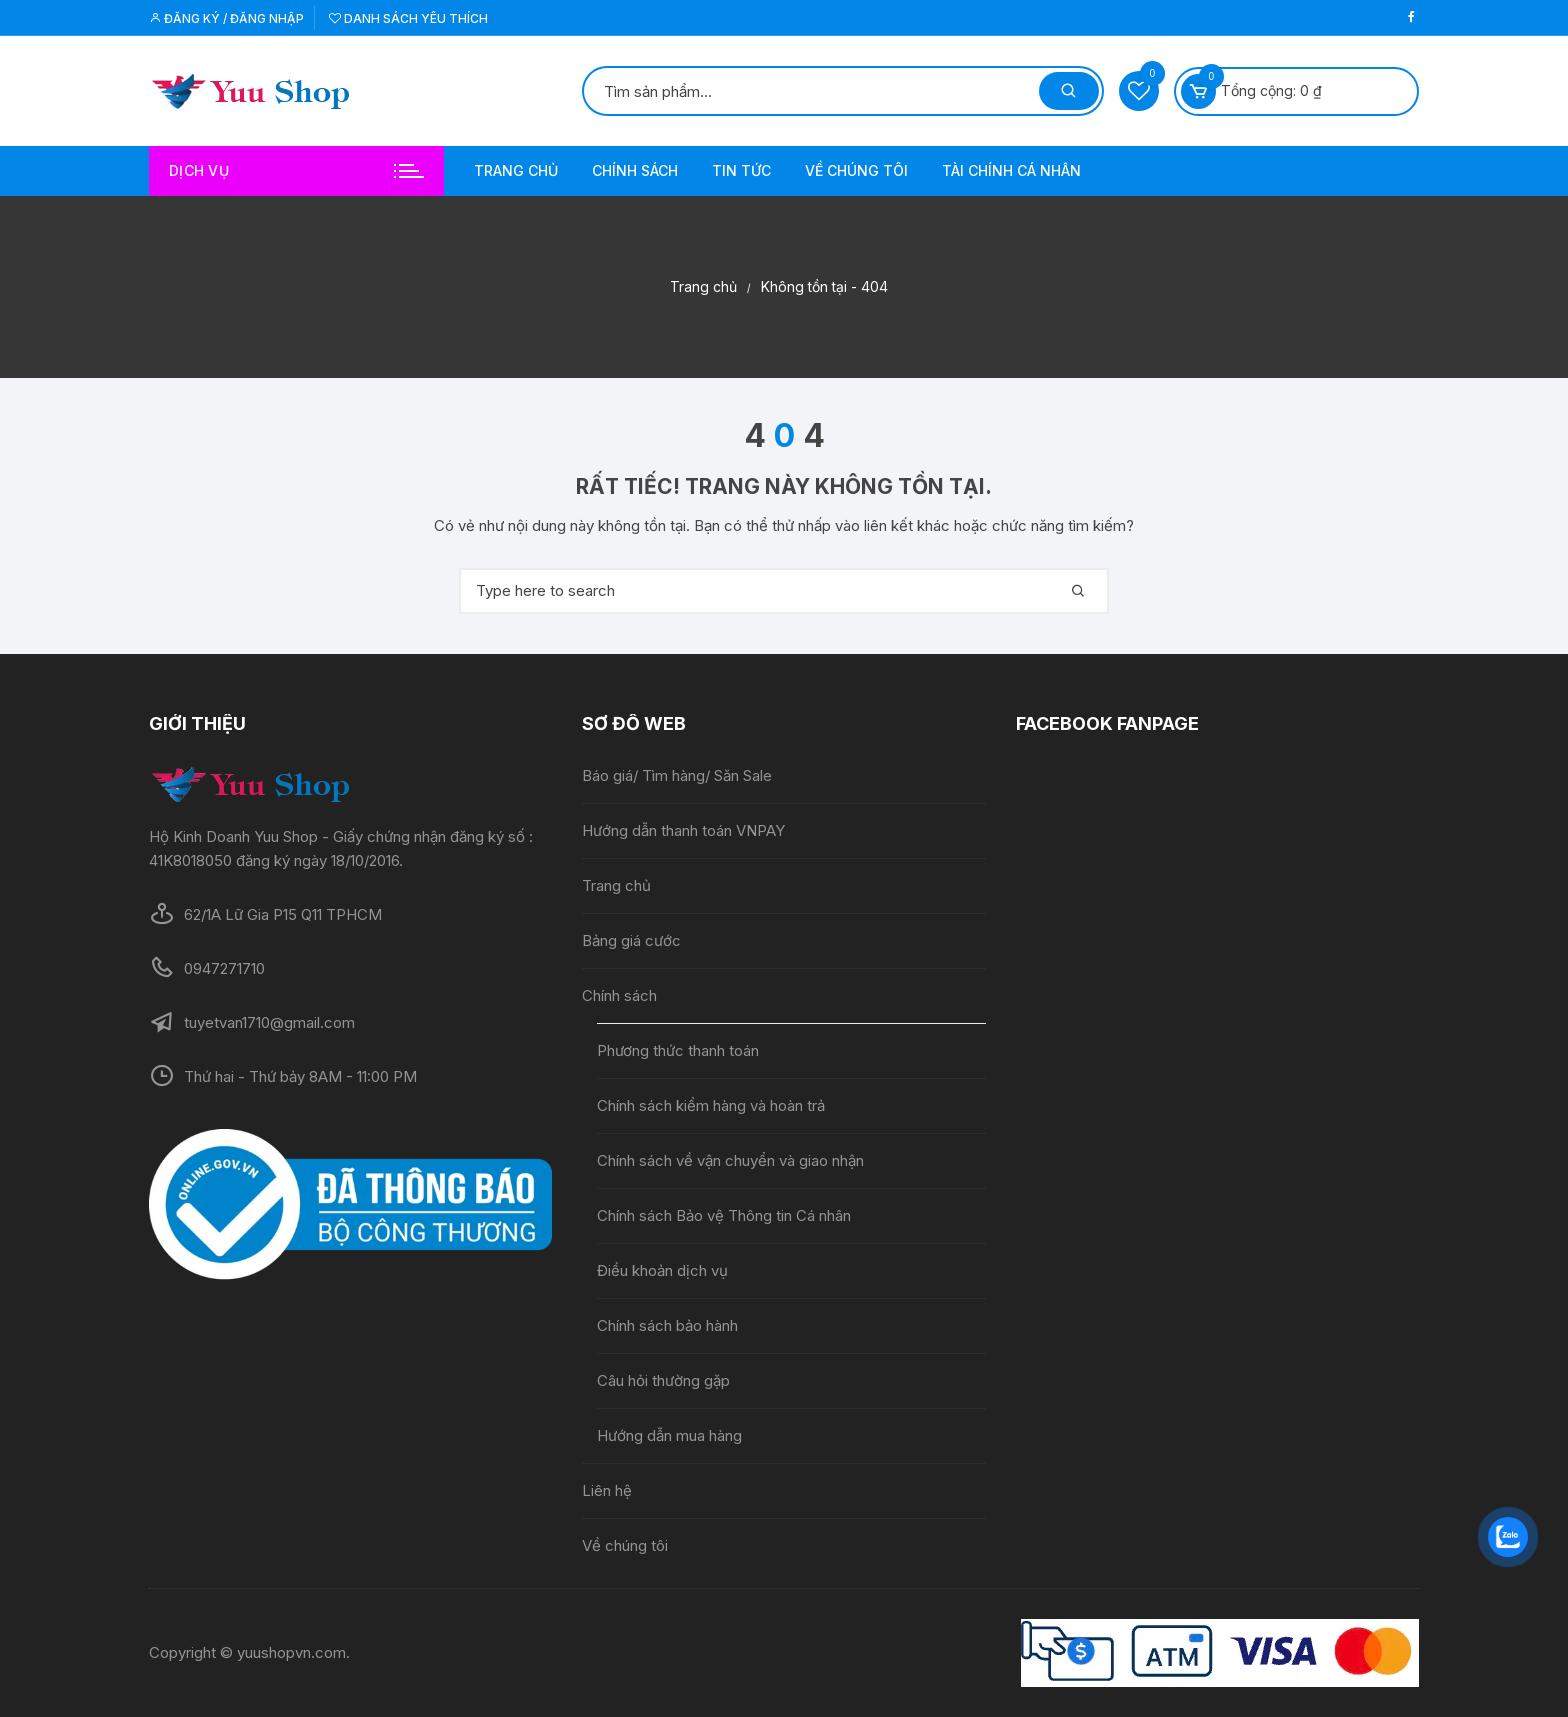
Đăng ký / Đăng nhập (226, 18)
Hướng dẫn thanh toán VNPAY (683, 830)
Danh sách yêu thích (408, 18)
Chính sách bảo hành (667, 1325)
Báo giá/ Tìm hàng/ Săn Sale (677, 775)
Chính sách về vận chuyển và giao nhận (732, 1160)
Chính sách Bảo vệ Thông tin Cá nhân (724, 1215)
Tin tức (741, 170)
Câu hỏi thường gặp (663, 1380)
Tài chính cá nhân (1011, 170)
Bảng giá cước (631, 940)
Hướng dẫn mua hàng (669, 1435)
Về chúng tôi (856, 170)
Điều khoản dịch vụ (662, 1270)
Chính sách (635, 170)
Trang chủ (516, 170)
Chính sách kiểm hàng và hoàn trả (711, 1105)
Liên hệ (607, 1490)
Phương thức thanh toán (678, 1050)
